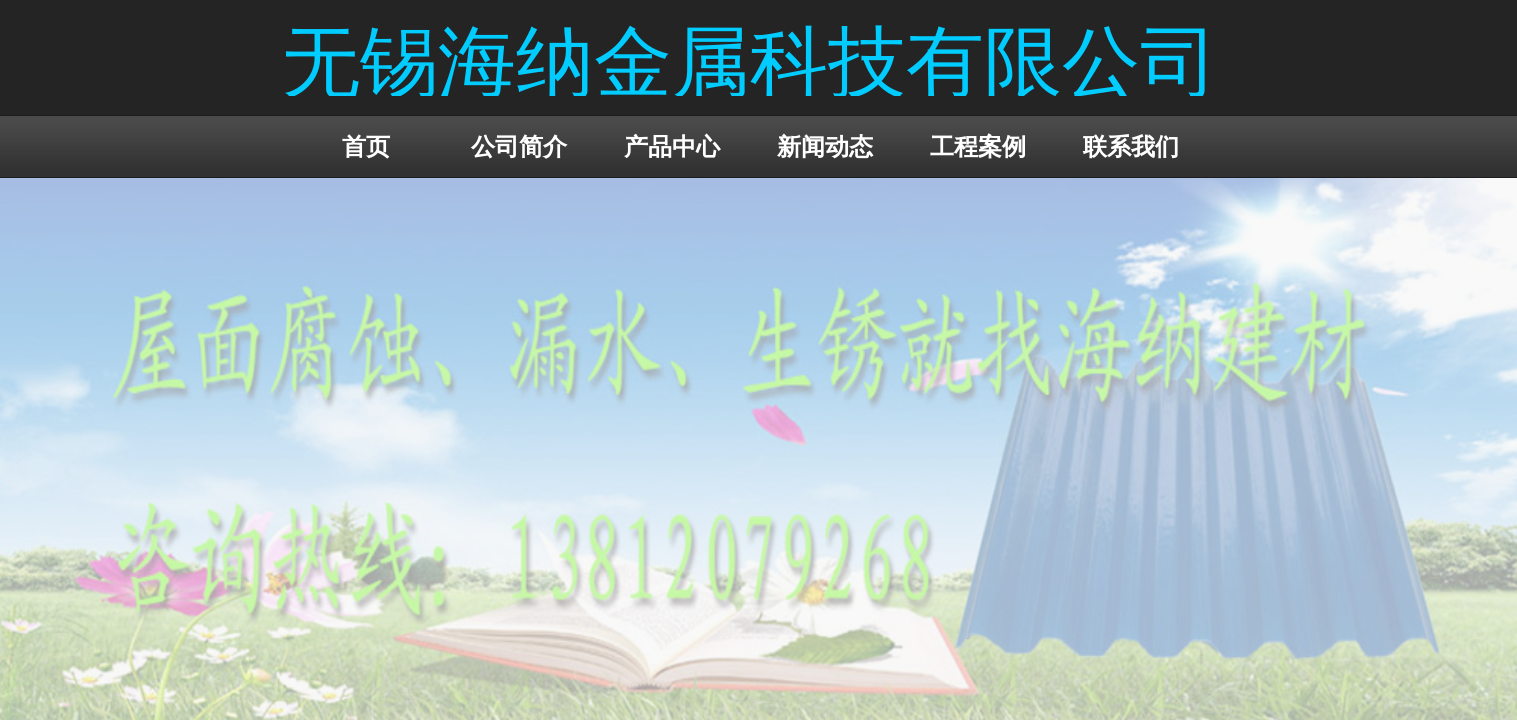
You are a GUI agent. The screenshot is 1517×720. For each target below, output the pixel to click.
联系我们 (1131, 146)
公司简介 (519, 146)
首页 (366, 146)
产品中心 (672, 146)
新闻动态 (825, 146)
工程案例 (978, 146)
